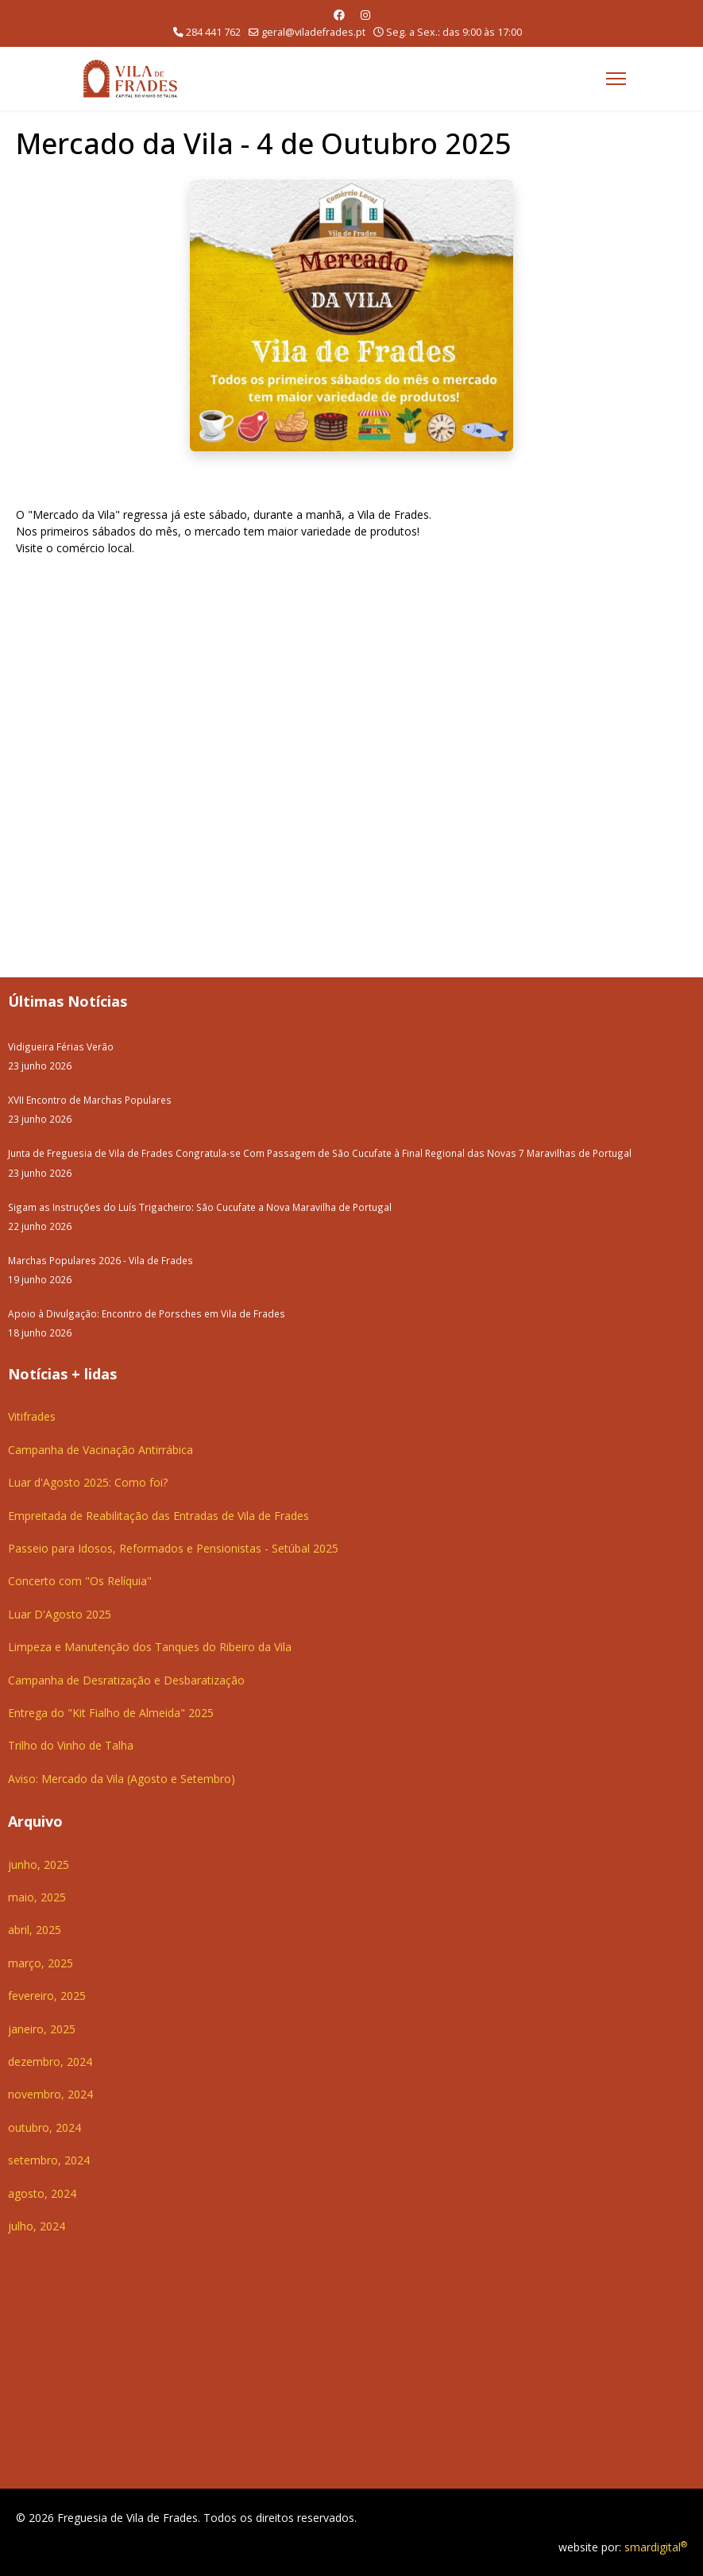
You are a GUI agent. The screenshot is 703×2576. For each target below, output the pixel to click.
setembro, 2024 (49, 2160)
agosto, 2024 (42, 2193)
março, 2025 (40, 1963)
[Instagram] (365, 14)
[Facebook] (339, 14)
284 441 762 (213, 32)
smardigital (655, 2547)
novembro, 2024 (50, 2094)
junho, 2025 (38, 1864)
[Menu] (616, 78)
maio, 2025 (37, 1897)
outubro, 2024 (44, 2127)
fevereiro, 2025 (47, 1995)
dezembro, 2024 (50, 2061)
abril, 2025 (34, 1929)
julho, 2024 (36, 2226)
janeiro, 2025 (41, 2028)
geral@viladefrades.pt (313, 32)
